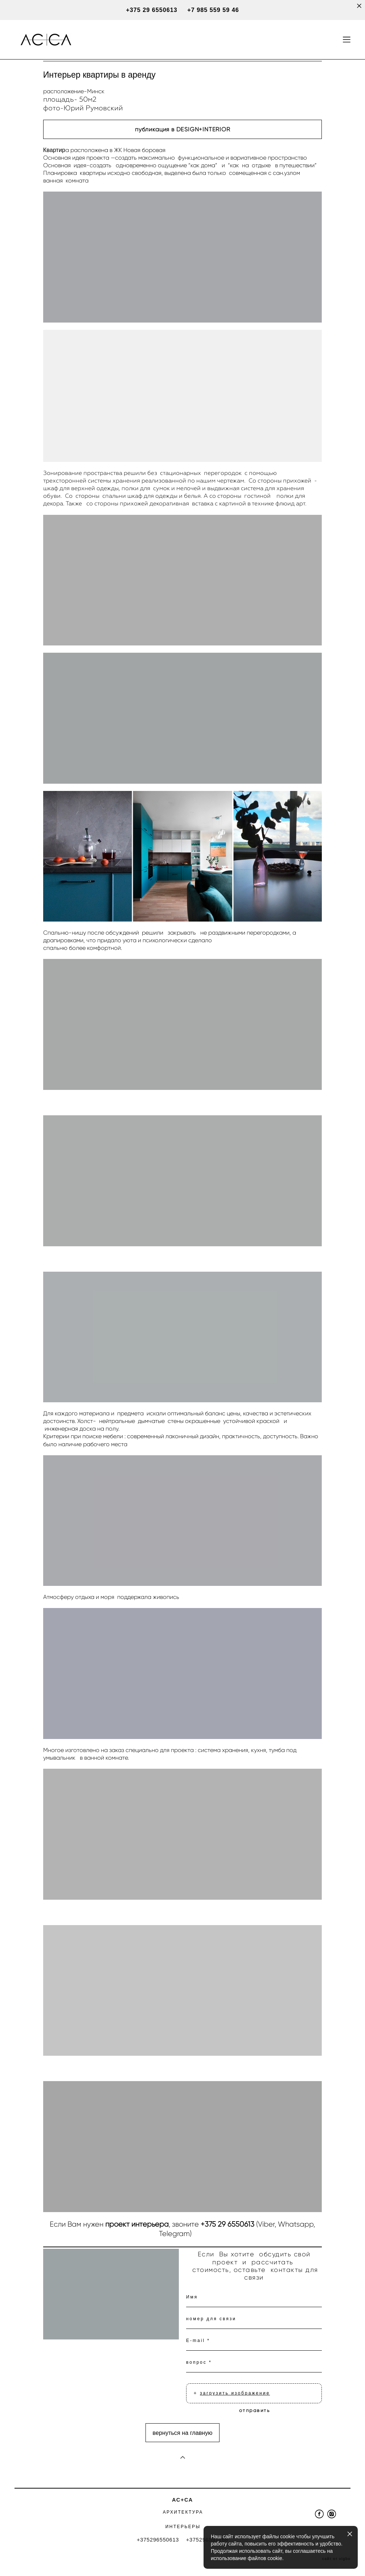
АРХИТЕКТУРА (183, 2512)
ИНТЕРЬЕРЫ (183, 2526)
